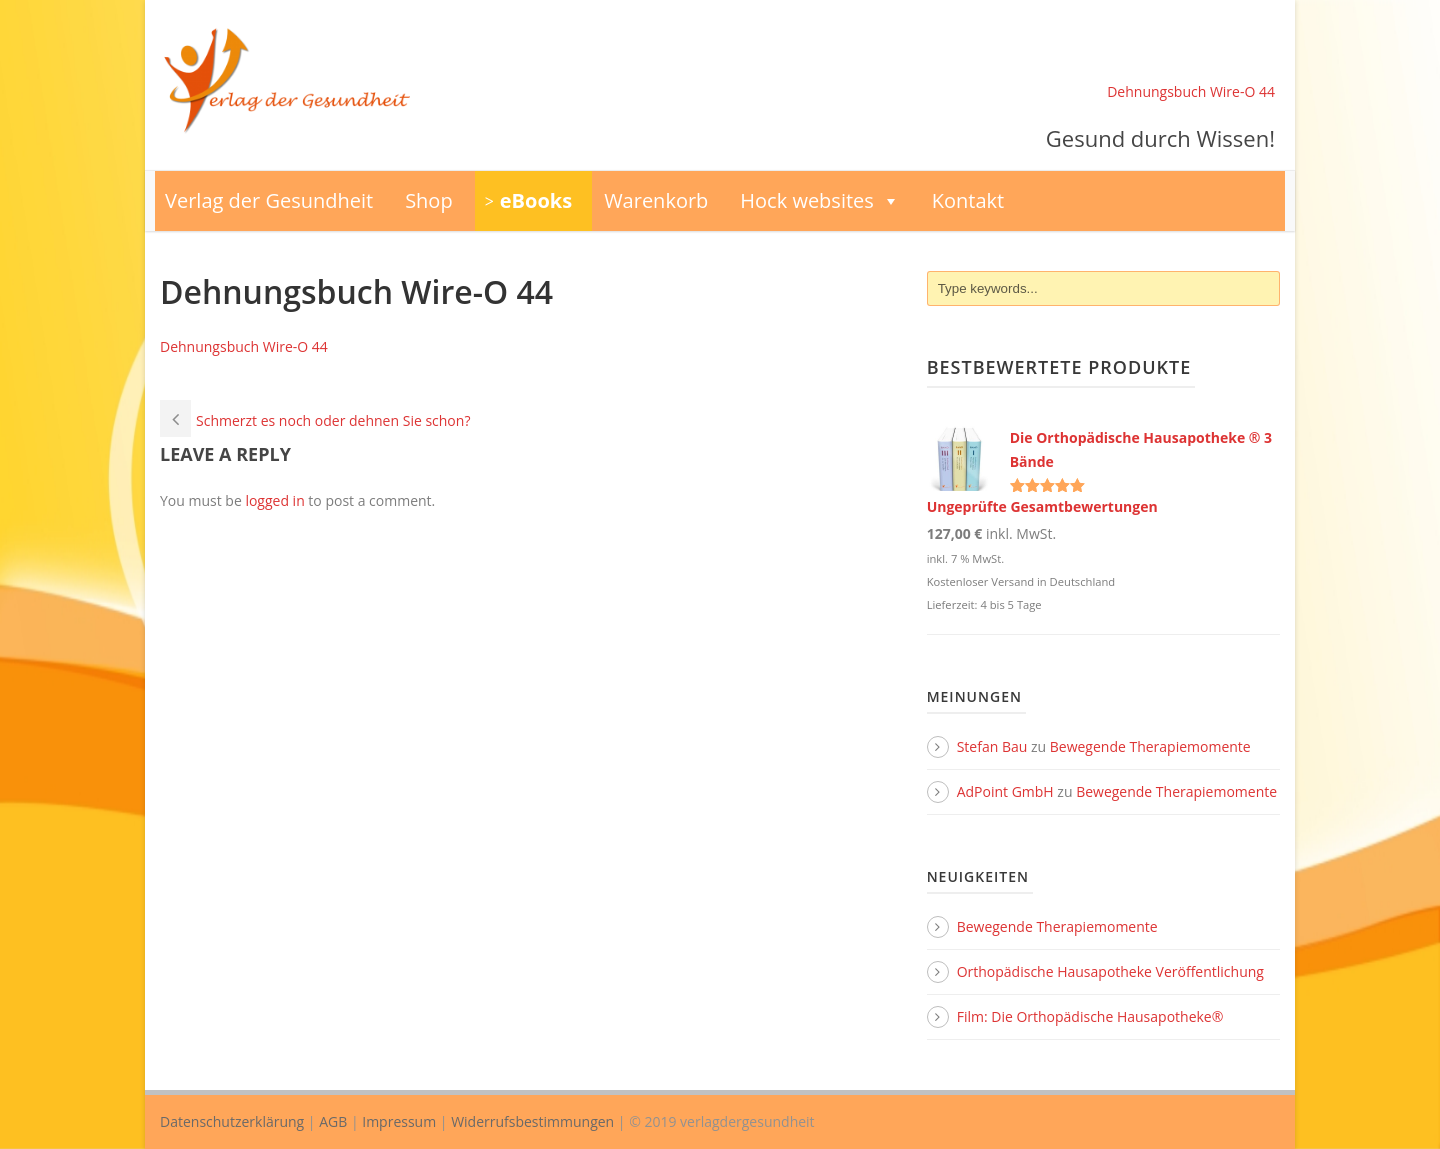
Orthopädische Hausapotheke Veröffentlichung (1110, 971)
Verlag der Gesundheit (269, 200)
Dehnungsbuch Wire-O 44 (1191, 91)
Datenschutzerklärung (232, 1121)
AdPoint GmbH (1005, 791)
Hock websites (820, 201)
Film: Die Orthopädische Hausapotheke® (1090, 1016)
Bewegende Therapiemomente (1150, 746)
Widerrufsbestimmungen (532, 1121)
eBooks (536, 200)
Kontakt (968, 200)
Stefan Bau (992, 746)
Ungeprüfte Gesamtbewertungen (1042, 506)
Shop (429, 200)
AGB (333, 1121)
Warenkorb (656, 200)
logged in (274, 500)
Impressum (399, 1121)
